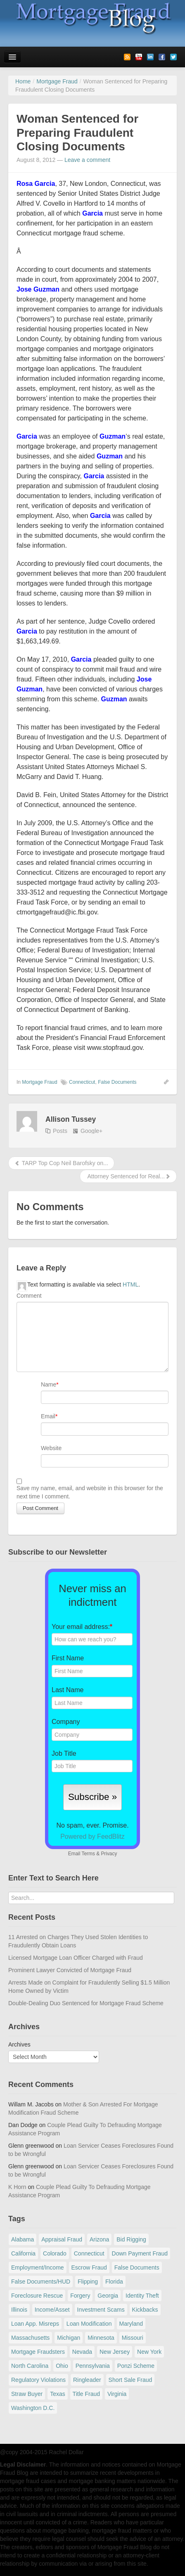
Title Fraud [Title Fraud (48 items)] (86, 2394)
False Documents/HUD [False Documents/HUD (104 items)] (40, 2281)
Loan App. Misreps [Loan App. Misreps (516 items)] (35, 2323)
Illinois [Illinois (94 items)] (19, 2309)
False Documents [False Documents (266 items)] (136, 2267)
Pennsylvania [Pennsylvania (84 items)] (93, 2365)
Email (48, 1416)
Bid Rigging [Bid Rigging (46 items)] (131, 2239)
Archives (19, 2044)
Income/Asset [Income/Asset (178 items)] (52, 2309)
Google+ (91, 1131)
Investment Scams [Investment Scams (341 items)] (101, 2309)
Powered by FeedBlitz (92, 1836)
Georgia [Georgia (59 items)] (107, 2295)
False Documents (117, 1082)
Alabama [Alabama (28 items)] (22, 2239)
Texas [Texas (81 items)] (57, 2394)
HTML (130, 1284)
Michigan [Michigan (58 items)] (68, 2337)
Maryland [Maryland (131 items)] (131, 2323)
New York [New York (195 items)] (149, 2351)
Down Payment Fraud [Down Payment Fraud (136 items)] (140, 2253)
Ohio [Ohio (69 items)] (62, 2365)
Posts (60, 1131)
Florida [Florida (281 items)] (114, 2281)
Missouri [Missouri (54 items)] (132, 2337)
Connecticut (82, 1082)
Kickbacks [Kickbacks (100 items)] (145, 2309)
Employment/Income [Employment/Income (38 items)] (37, 2267)
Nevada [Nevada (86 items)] (82, 2351)
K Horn (17, 2187)
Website (51, 1448)
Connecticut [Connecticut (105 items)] (89, 2253)
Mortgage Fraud (39, 1082)
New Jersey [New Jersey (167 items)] (115, 2351)
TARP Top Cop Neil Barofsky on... (61, 1163)
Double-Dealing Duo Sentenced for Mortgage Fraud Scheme (86, 2003)
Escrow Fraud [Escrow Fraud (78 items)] (89, 2267)
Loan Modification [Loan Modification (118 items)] (89, 2323)
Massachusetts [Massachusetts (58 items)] (30, 2337)
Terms (88, 1854)
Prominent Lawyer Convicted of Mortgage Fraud (69, 1970)
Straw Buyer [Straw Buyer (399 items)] (27, 2394)
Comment (29, 1295)
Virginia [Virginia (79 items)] (116, 2394)
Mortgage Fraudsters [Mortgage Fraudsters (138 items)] (38, 2351)
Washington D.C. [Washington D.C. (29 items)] (33, 2408)
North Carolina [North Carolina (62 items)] (29, 2365)
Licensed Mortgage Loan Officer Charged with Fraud (75, 1957)
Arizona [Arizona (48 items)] (99, 2239)
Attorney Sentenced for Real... (128, 1176)
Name (48, 1384)
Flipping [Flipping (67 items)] (88, 2281)
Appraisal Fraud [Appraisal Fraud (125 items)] (61, 2239)
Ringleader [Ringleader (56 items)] (87, 2380)
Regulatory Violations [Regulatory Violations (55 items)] (38, 2380)
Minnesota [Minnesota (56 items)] (101, 2337)
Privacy (109, 1854)
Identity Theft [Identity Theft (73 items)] (142, 2295)
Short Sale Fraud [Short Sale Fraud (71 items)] (130, 2380)
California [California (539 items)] (23, 2253)
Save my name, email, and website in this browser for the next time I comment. (90, 1492)
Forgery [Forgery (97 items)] (80, 2295)
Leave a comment (87, 160)
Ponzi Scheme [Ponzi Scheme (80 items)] (135, 2365)
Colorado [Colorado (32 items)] (54, 2253)
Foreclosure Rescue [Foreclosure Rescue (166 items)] (37, 2295)
